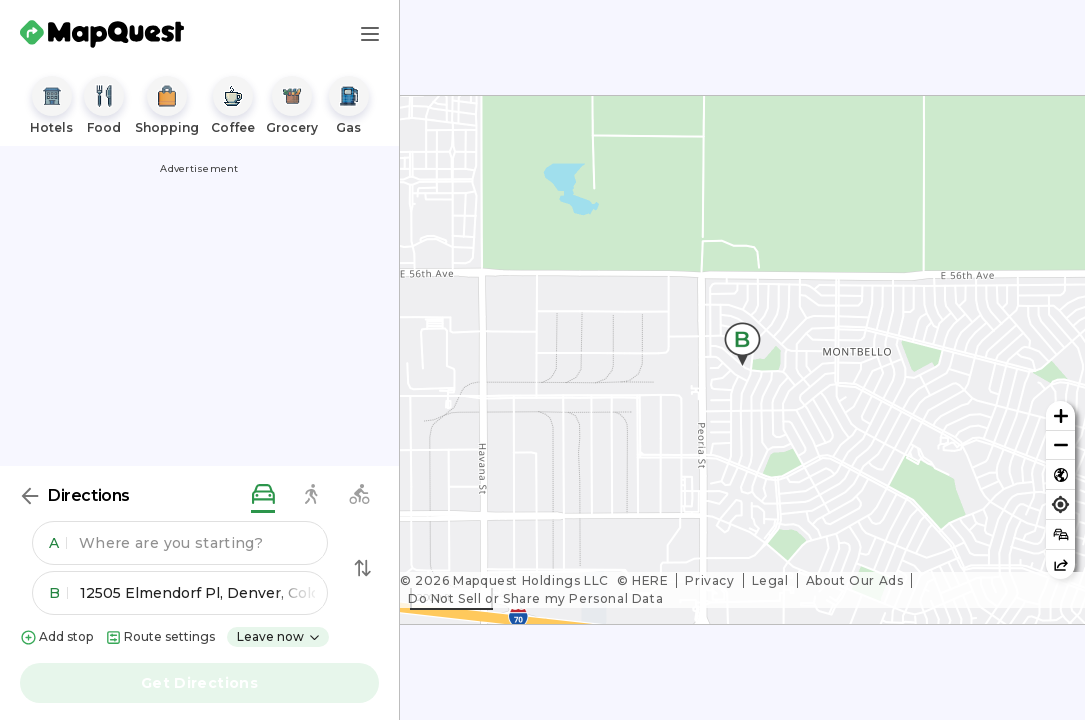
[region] (742, 360)
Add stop (56, 637)
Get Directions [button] (199, 683)
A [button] (58, 543)
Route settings (160, 637)
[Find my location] (1060, 504)
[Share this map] (1060, 564)
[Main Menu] (370, 34)
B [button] (58, 593)
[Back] (30, 496)
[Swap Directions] (363, 568)
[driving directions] (263, 495)
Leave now (279, 636)
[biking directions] (359, 495)
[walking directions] (311, 495)
